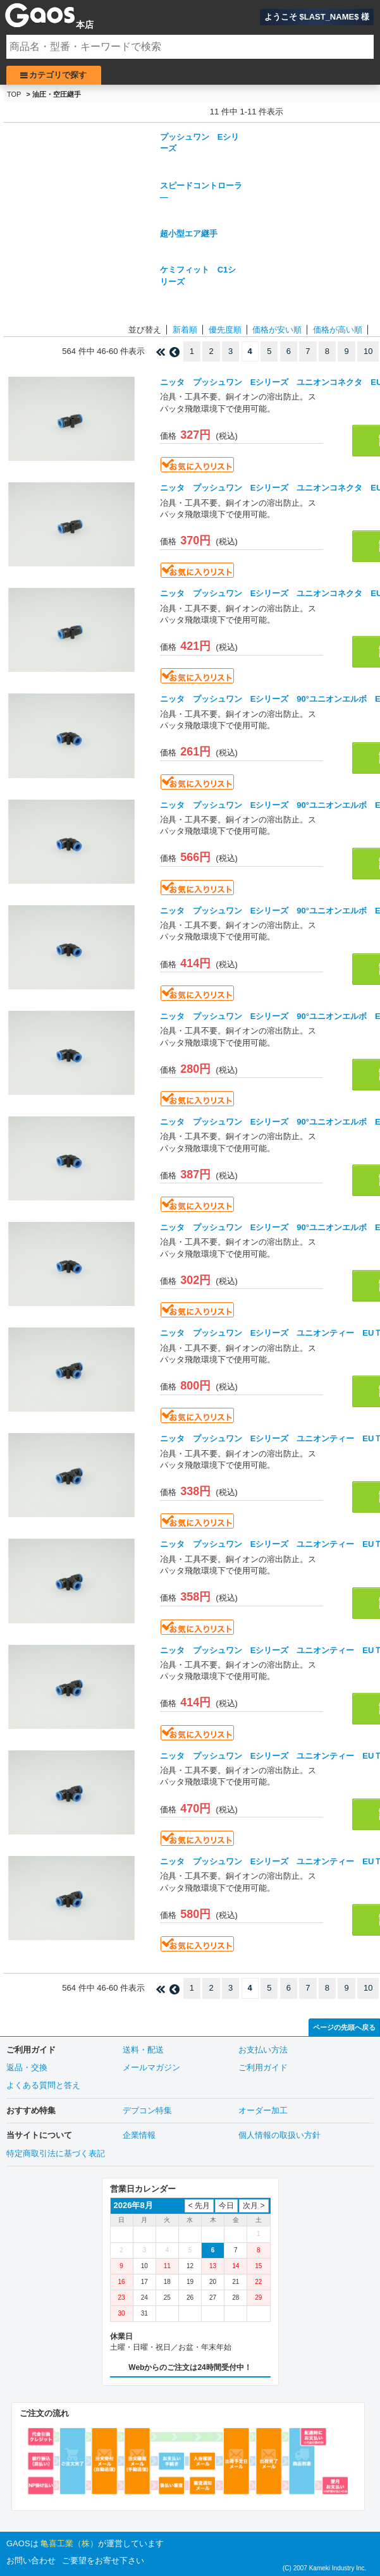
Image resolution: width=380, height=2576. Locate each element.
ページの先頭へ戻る (344, 2027)
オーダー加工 (263, 2110)
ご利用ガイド (263, 2067)
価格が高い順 (337, 329)
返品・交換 (26, 2067)
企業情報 (139, 2135)
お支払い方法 (263, 2049)
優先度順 (225, 329)
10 (368, 351)
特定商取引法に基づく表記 (55, 2153)
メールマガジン (151, 2067)
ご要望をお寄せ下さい (103, 2560)
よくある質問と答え (43, 2085)
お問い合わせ (31, 2560)
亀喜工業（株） (69, 2543)
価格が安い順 (277, 329)
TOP (14, 94)
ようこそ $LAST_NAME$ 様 (316, 16)
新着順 (185, 329)
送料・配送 (143, 2049)
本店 (85, 25)
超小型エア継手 (189, 233)
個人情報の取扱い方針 (279, 2135)
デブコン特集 (147, 2110)
